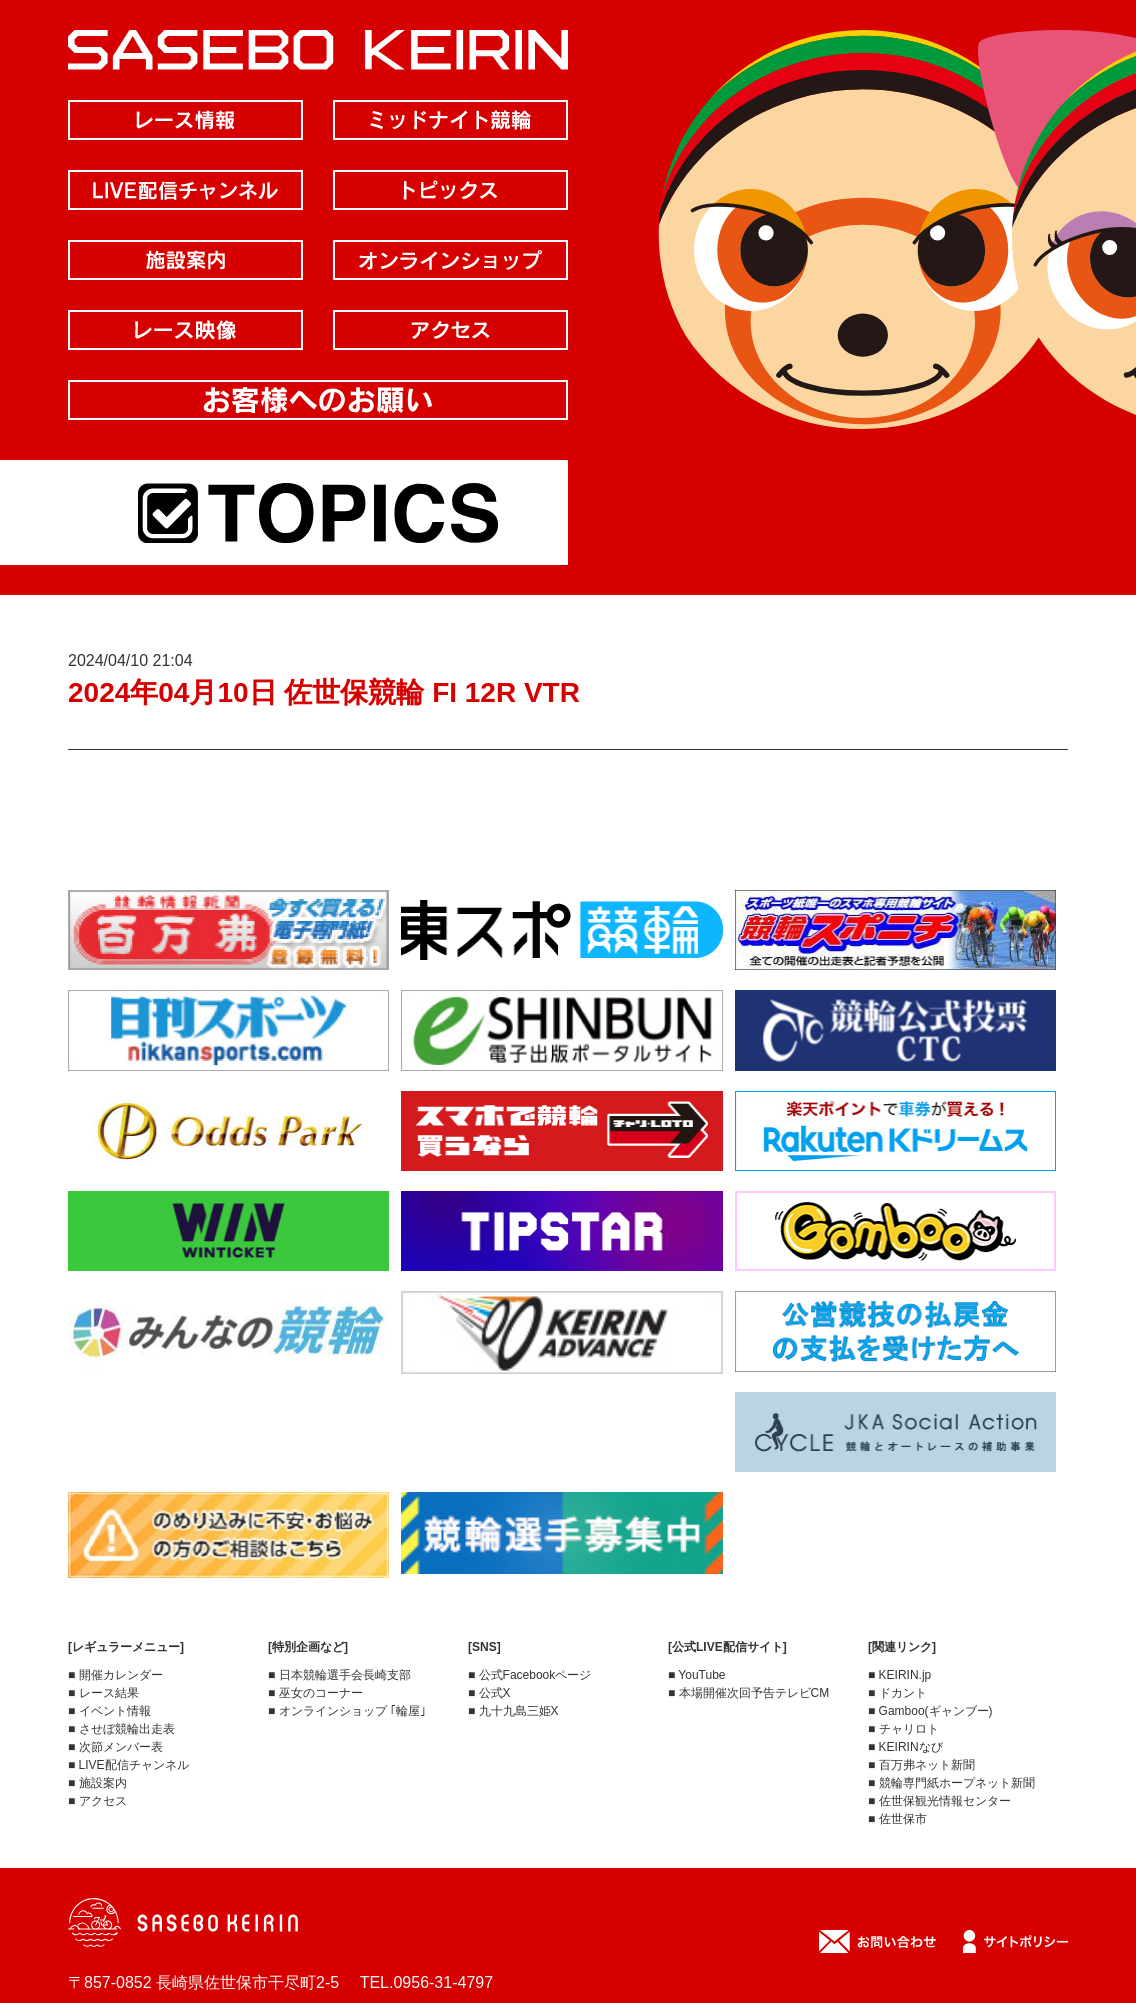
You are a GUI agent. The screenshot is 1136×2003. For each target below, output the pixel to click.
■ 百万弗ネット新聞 (921, 1765)
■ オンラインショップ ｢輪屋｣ (347, 1711)
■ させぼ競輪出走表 (121, 1729)
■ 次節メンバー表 (115, 1747)
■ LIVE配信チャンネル (128, 1765)
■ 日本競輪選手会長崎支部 (339, 1675)
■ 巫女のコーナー (315, 1693)
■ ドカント (897, 1693)
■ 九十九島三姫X (513, 1711)
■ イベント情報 (109, 1711)
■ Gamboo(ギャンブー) (930, 1711)
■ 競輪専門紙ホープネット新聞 (951, 1783)
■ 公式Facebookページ (529, 1675)
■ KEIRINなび (905, 1747)
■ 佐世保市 (897, 1819)
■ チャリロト (903, 1729)
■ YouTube (697, 1675)
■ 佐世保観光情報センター (939, 1801)
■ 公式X (489, 1693)
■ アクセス (97, 1801)
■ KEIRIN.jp (899, 1675)
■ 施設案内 (97, 1783)
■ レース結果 (103, 1693)
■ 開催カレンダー (115, 1675)
